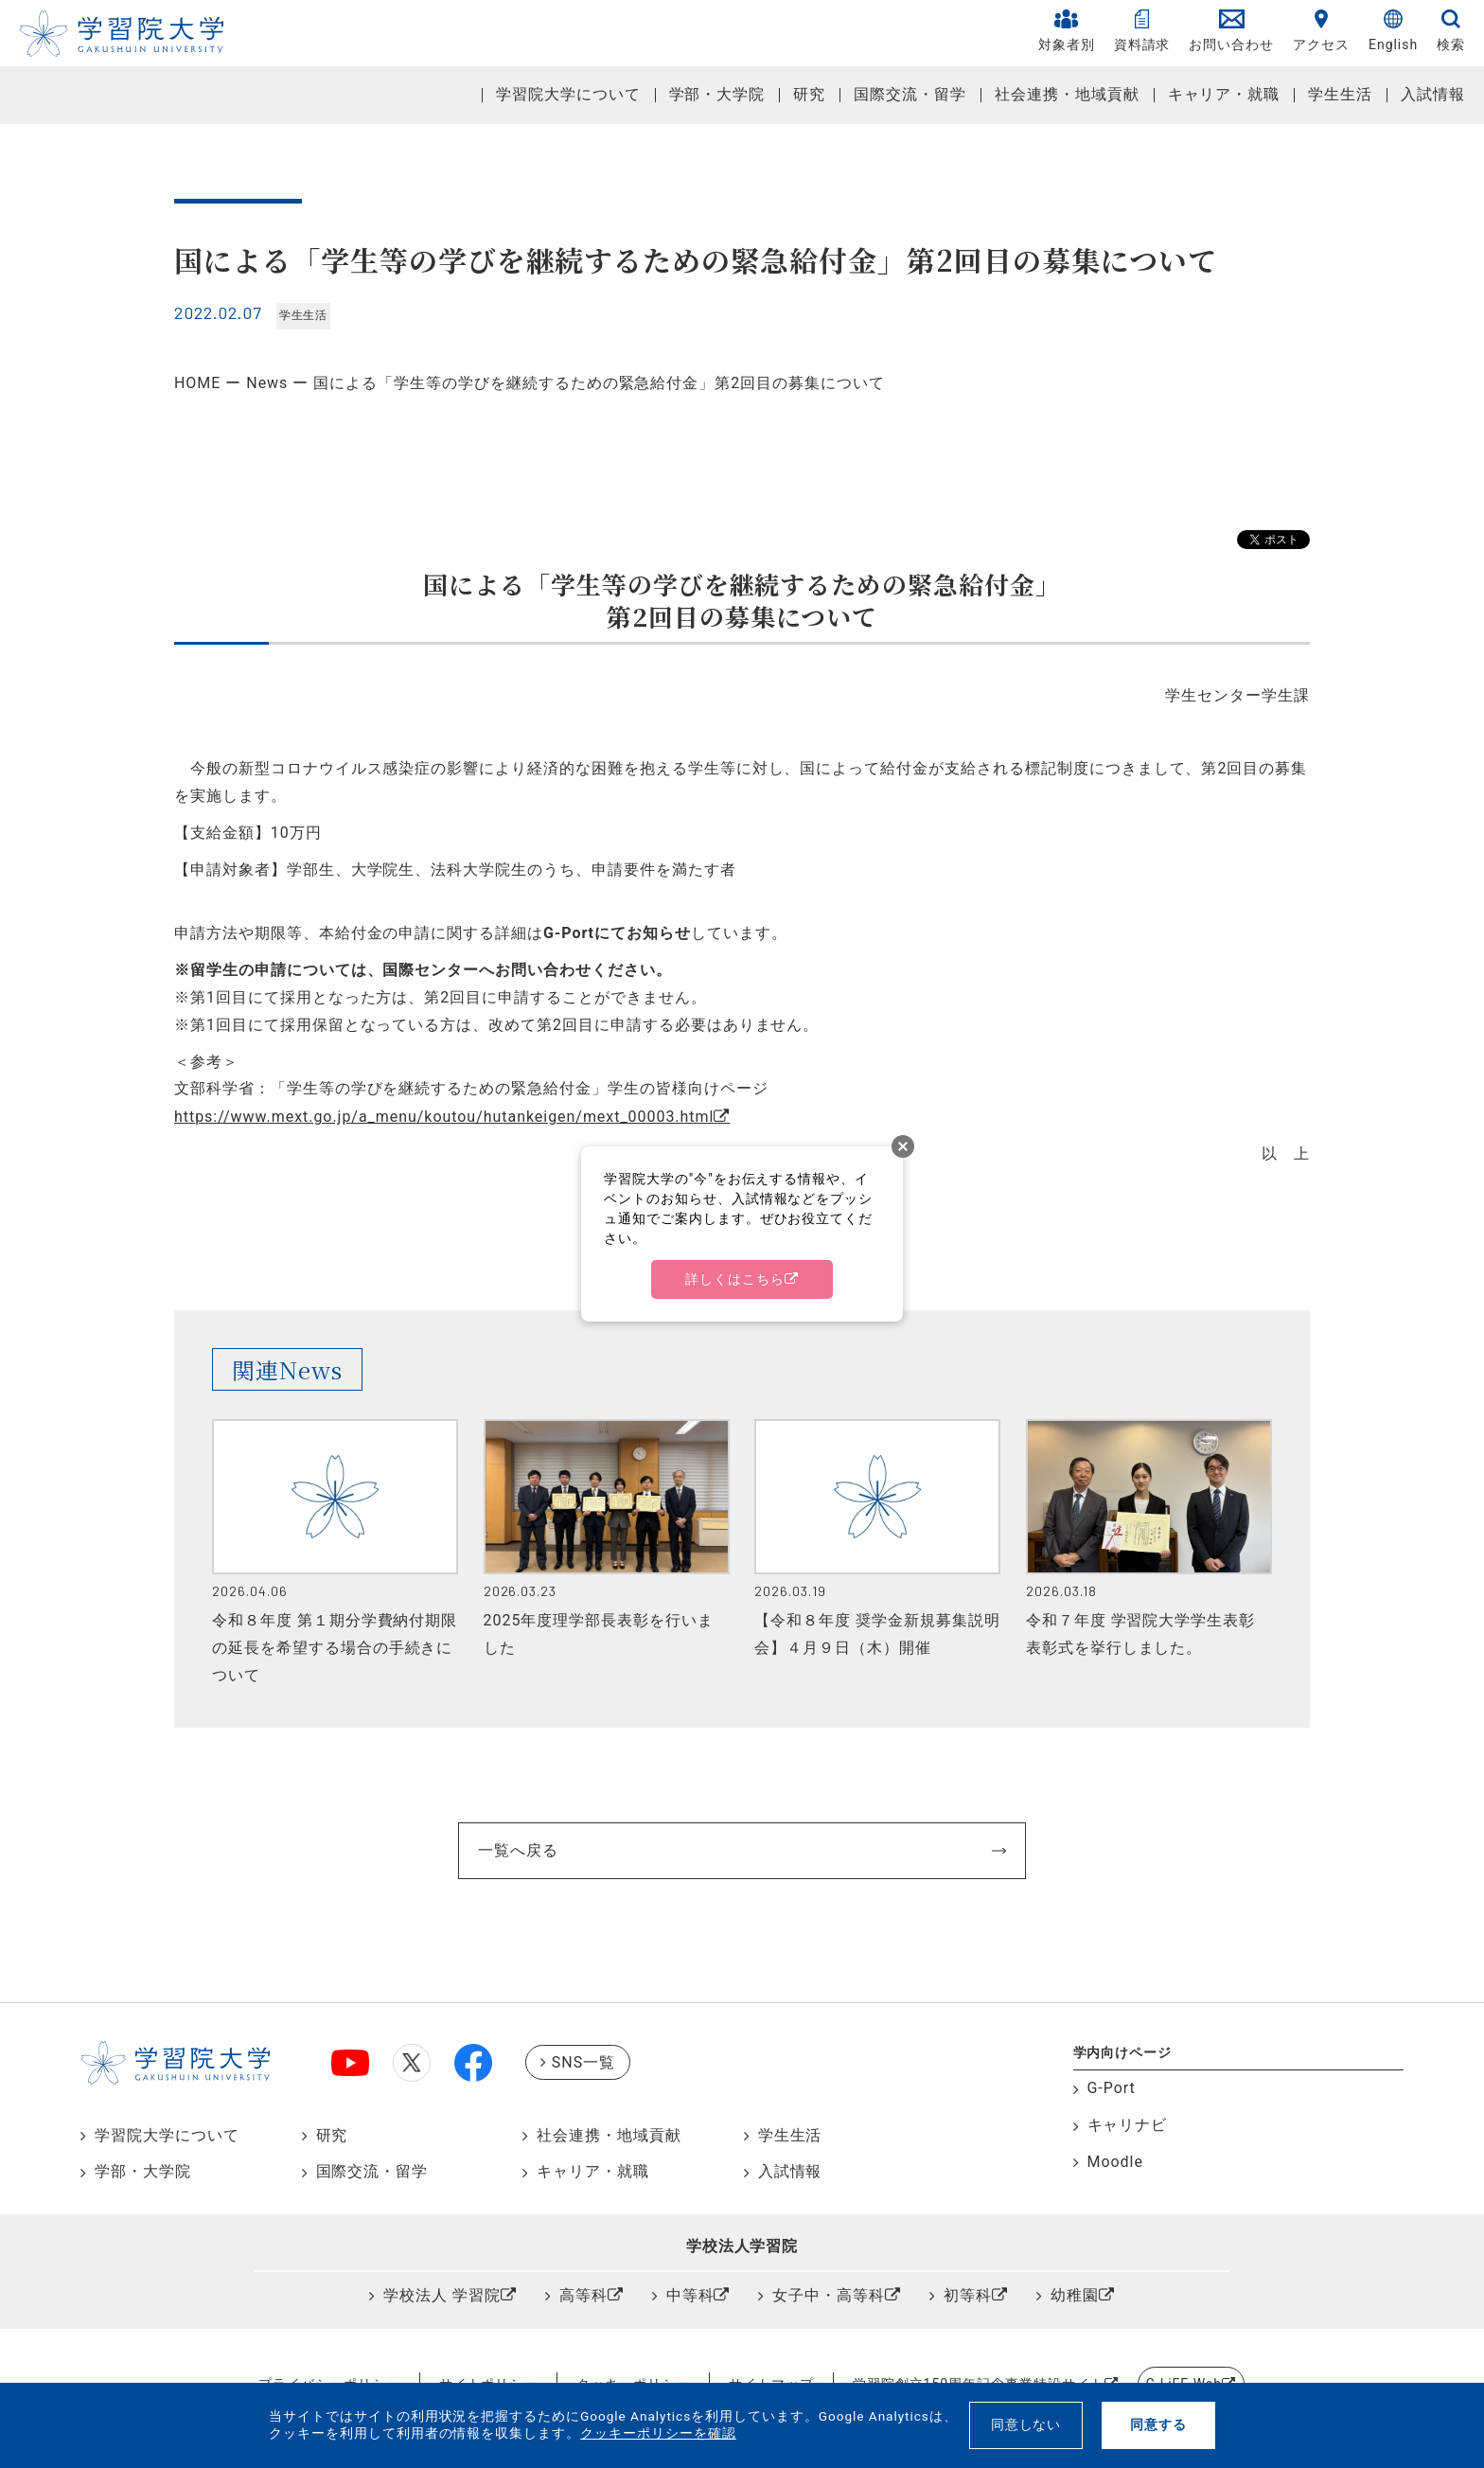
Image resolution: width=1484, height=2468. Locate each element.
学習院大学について (568, 94)
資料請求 (1142, 30)
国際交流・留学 (910, 94)
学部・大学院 (717, 94)
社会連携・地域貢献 (1067, 94)
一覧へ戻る (518, 1850)
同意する (1158, 2424)
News (267, 383)
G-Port (1111, 2088)
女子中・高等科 (828, 2295)
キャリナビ (1127, 2125)
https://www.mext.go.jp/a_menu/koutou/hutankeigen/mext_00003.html (444, 1117)
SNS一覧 (583, 2062)
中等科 (690, 2295)
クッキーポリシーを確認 (658, 2433)
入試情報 (1433, 94)
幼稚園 (1075, 2295)
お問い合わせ (1231, 30)
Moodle (1115, 2162)
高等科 (583, 2295)
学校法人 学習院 (442, 2295)
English (1393, 30)
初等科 (968, 2295)
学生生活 (1340, 94)
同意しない (1026, 2424)
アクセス (1321, 30)
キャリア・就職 (1224, 94)
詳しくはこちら (735, 1279)
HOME (197, 383)
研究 (809, 94)
